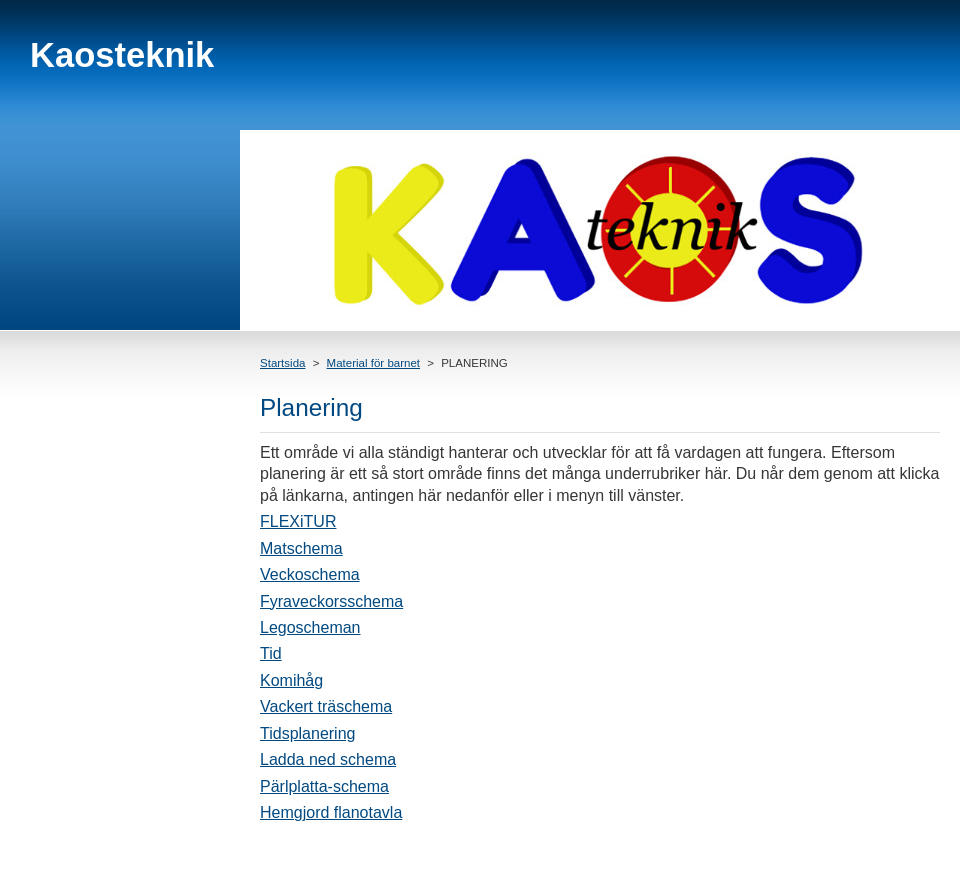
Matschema (301, 548)
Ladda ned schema (328, 759)
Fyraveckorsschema (331, 601)
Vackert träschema (326, 706)
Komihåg (291, 680)
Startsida (282, 363)
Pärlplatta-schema (324, 786)
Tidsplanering (307, 733)
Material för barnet (373, 363)
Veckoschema (310, 574)
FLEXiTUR (298, 521)
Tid (271, 653)
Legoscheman (310, 627)
